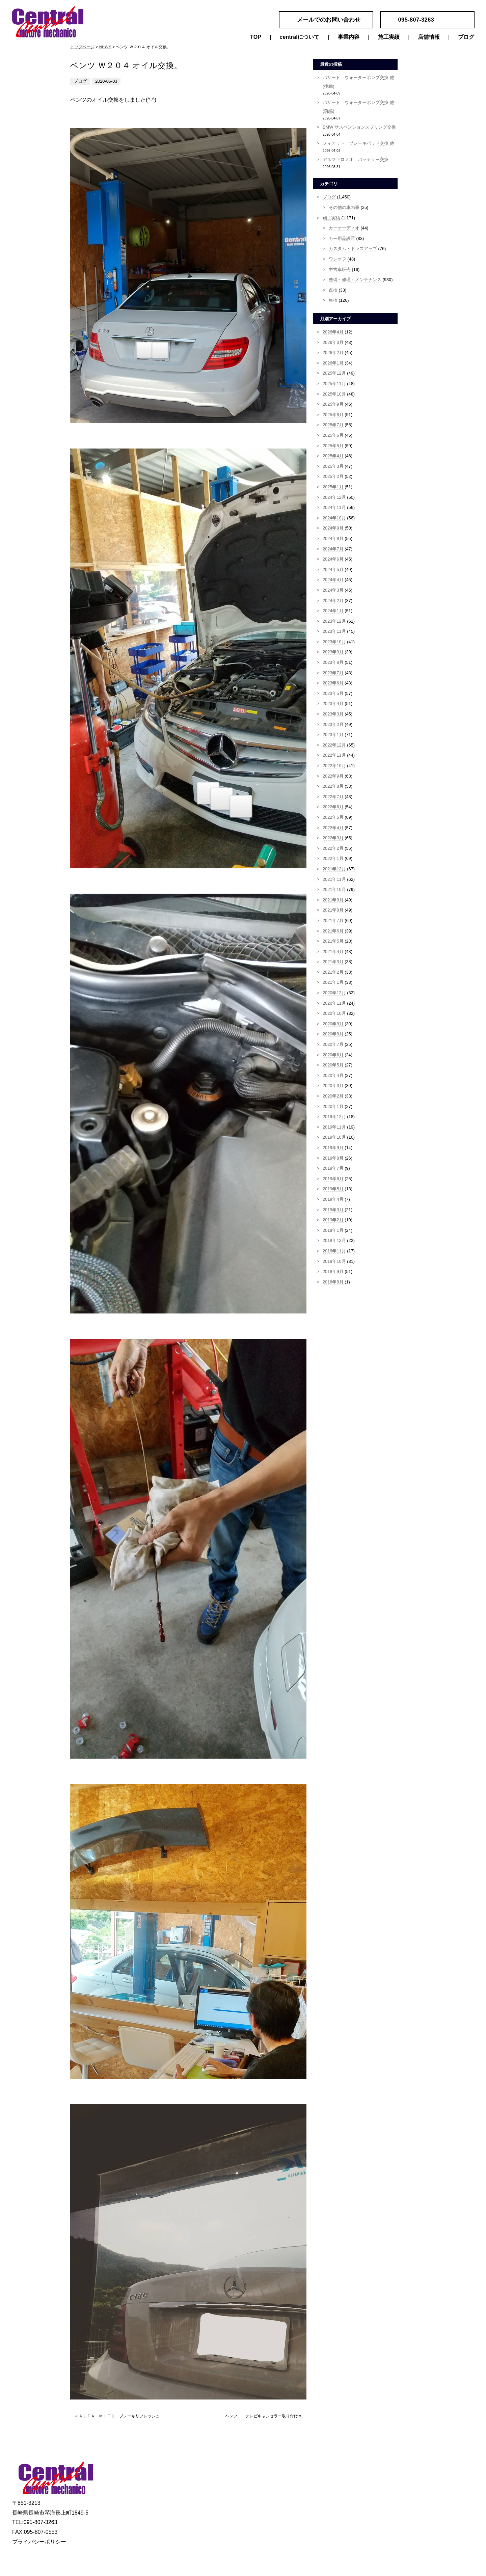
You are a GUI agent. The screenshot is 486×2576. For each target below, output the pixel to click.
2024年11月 (334, 507)
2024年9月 (333, 528)
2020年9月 (333, 1023)
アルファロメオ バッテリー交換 (355, 159)
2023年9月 (333, 651)
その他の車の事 (344, 207)
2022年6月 (333, 806)
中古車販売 (340, 269)
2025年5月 (333, 445)
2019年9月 (333, 1147)
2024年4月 (333, 579)
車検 (333, 300)
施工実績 (389, 37)
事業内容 (349, 37)
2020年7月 (333, 1044)
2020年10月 (334, 1013)
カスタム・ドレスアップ (353, 248)
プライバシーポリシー (39, 2542)
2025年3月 (333, 466)
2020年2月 (333, 1096)
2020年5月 (333, 1064)
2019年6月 (333, 1178)
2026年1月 (333, 362)
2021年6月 (333, 930)
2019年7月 (333, 1168)
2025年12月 (334, 373)
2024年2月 (333, 600)
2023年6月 (333, 682)
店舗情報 (429, 37)
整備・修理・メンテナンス (355, 279)
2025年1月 (333, 486)
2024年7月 (333, 548)
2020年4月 (333, 1075)
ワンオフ (337, 259)
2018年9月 (333, 1271)
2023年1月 (333, 734)
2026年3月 (333, 342)
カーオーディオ (344, 228)
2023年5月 (333, 693)
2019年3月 (333, 1209)
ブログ (466, 37)
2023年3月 (333, 713)
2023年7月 (333, 672)
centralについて (299, 37)
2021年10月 (334, 889)
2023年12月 (334, 621)
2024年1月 (333, 610)
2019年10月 (334, 1137)
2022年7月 (333, 796)
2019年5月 (333, 1188)
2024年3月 (333, 590)
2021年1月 (333, 982)
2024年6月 (333, 559)
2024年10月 (334, 517)
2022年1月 (333, 858)
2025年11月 (334, 383)
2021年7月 (333, 920)
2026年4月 (333, 331)
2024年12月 (334, 497)
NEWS (105, 47)
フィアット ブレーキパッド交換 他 (358, 143)
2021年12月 (334, 868)
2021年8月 (333, 910)
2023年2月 (333, 724)
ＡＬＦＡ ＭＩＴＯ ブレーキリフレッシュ (119, 2416)
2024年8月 (333, 538)
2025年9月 (333, 404)
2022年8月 (333, 786)
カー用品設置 (342, 238)
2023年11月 (334, 631)
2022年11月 (334, 755)
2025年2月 (333, 476)
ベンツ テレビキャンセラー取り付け (261, 2416)
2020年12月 (334, 992)
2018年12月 (334, 1240)
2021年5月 (333, 941)
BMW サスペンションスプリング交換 (359, 127)
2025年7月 (333, 424)
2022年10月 (334, 765)
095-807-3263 (416, 20)
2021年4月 (333, 951)
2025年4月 (333, 455)
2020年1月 (333, 1106)
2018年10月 (334, 1261)
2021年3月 (333, 961)
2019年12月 (334, 1116)
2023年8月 (333, 662)
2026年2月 (333, 352)
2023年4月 (333, 703)
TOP (255, 37)
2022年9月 (333, 776)
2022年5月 (333, 817)
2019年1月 (333, 1230)
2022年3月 (333, 837)
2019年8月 (333, 1158)
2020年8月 (333, 1033)
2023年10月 (334, 641)
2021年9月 (333, 899)
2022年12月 (334, 745)
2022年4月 (333, 827)
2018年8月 (333, 1281)
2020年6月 (333, 1054)
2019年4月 (333, 1199)
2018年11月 (334, 1250)
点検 (333, 290)
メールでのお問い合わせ (329, 20)
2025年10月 (334, 394)
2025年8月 (333, 414)
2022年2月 (333, 848)
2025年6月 (333, 435)
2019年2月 (333, 1219)
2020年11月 (334, 1003)
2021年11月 (334, 879)
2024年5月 (333, 569)
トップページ (82, 47)
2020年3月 (333, 1085)
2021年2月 (333, 972)
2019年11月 (334, 1127)
